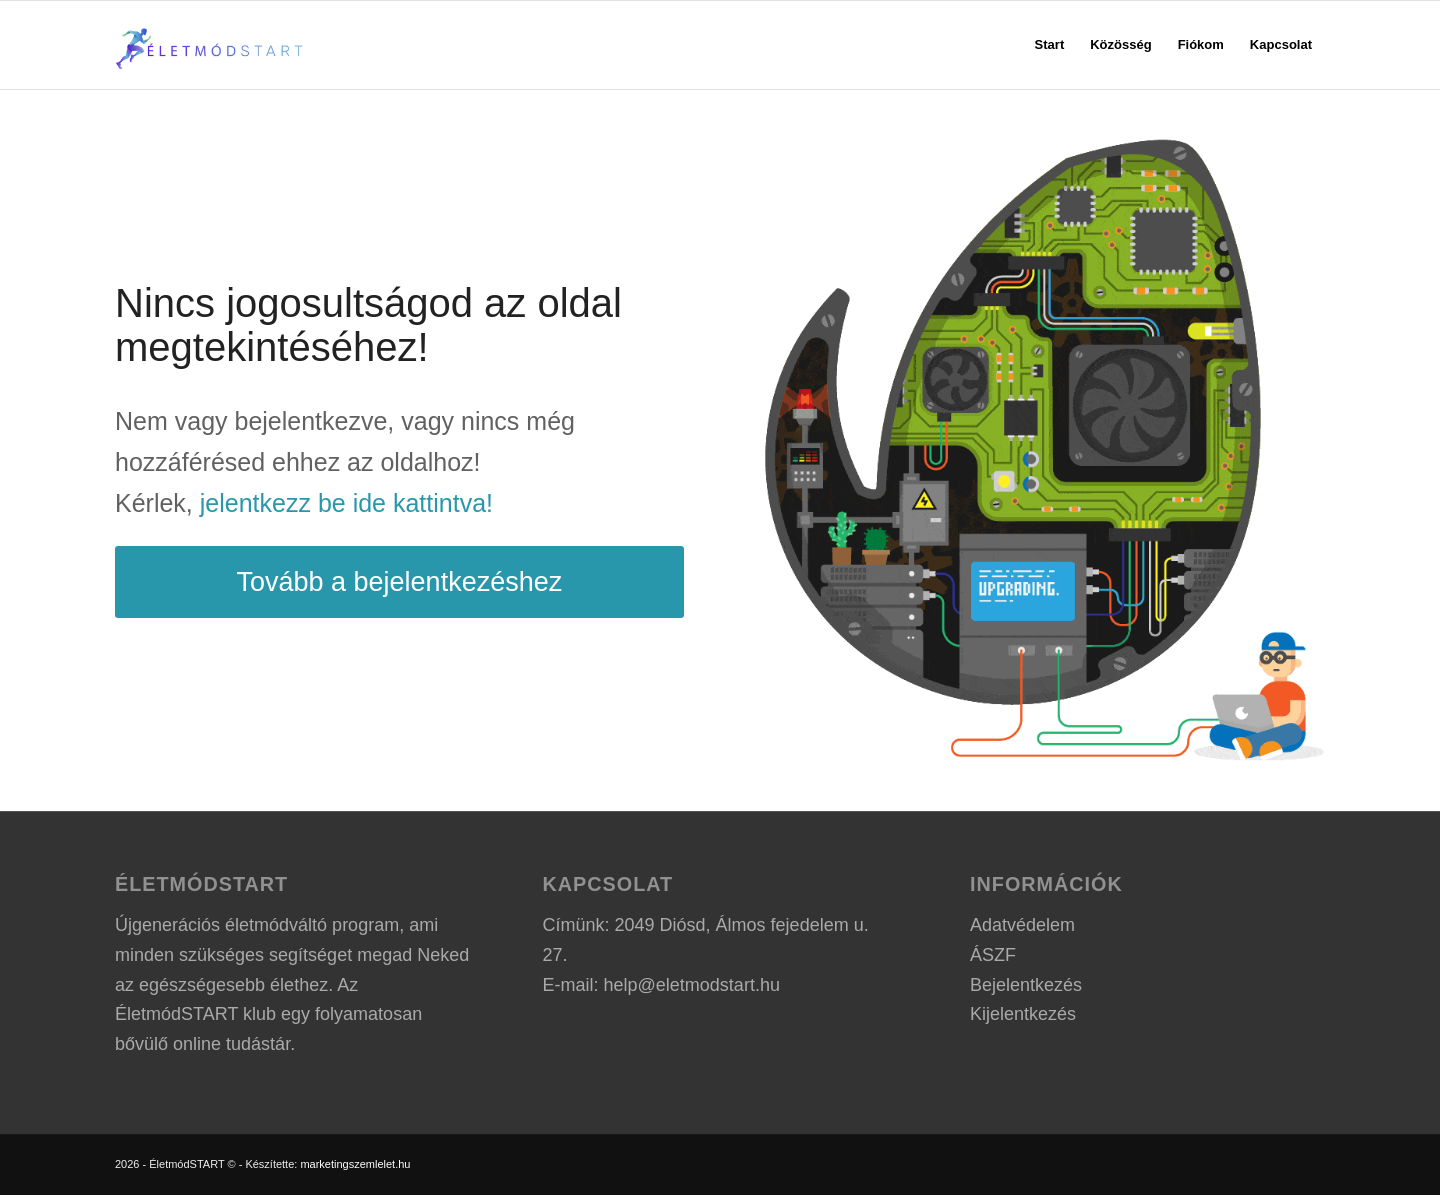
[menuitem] (1050, 45)
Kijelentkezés (1023, 1014)
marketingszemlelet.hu (355, 1164)
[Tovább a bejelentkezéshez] (399, 582)
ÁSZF (993, 955)
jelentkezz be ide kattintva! (346, 503)
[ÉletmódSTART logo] (211, 45)
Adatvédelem (1022, 925)
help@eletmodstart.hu (692, 985)
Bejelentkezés (1026, 985)
